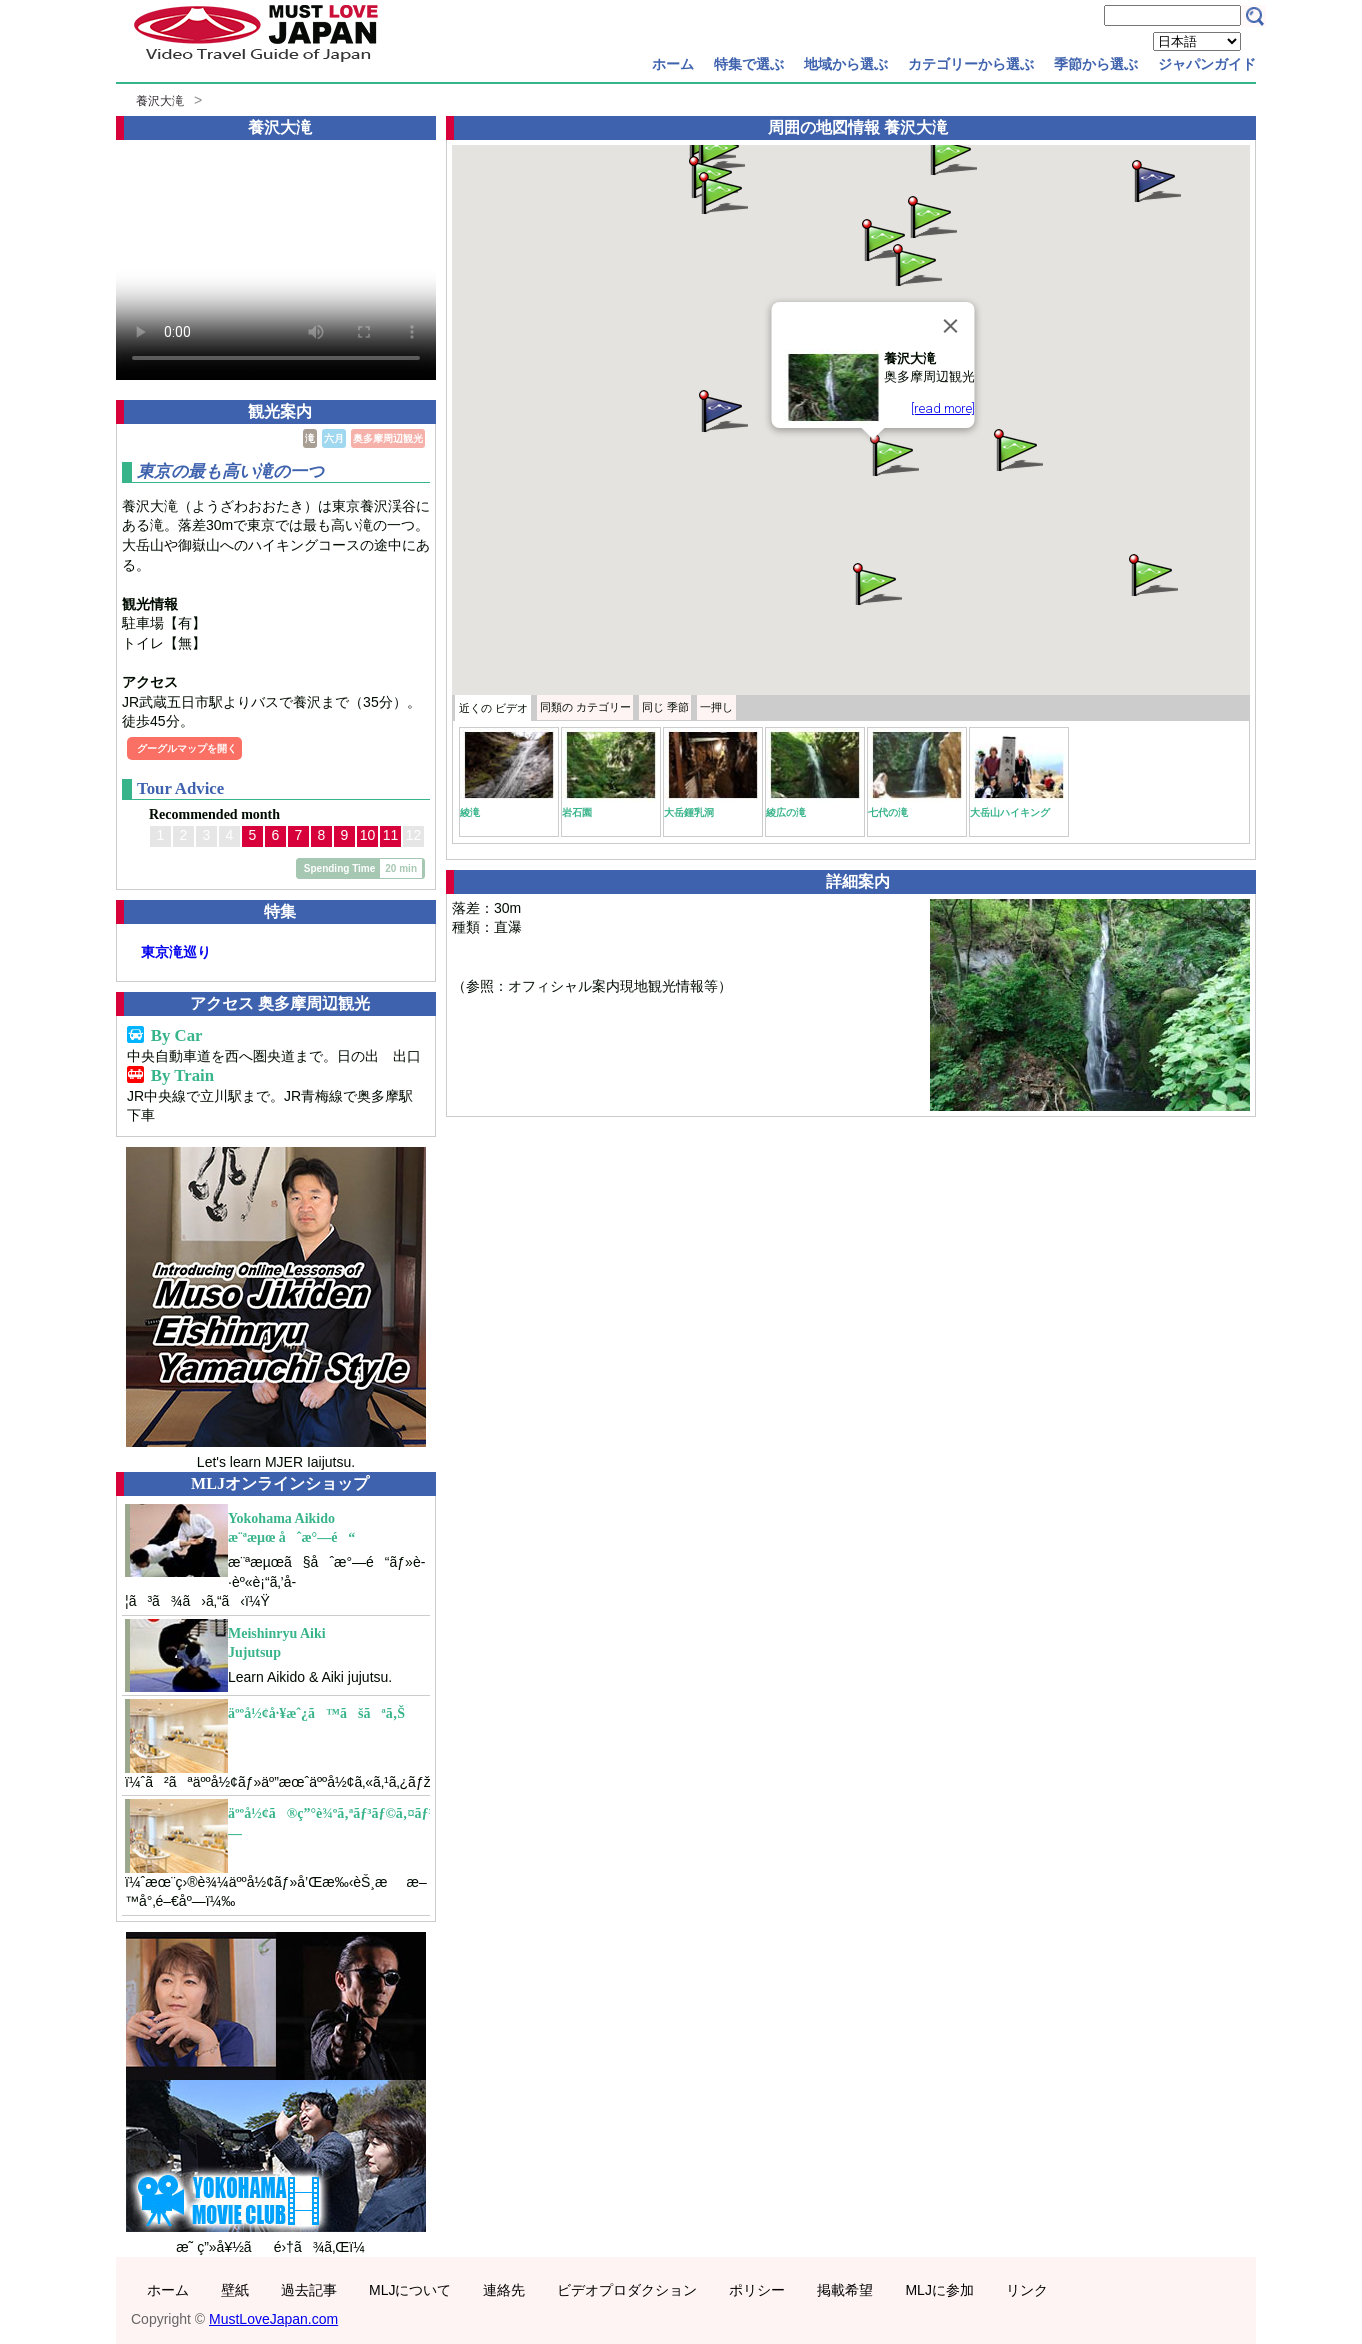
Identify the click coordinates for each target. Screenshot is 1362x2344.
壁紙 (235, 2290)
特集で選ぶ (749, 64)
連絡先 (504, 2290)
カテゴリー (585, 707)
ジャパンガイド (1207, 64)
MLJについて (410, 2290)
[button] (893, 453)
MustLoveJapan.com (273, 2319)
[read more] (943, 408)
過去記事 (309, 2290)
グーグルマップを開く (187, 748)
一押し (716, 707)
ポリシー (757, 2290)
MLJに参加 (939, 2290)
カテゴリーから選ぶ (971, 64)
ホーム (673, 64)
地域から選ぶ (846, 64)
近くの (493, 708)
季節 (665, 707)
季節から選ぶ (1096, 64)
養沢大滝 (160, 101)
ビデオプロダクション (627, 2290)
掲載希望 (845, 2290)
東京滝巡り (176, 952)
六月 (334, 438)
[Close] (951, 326)
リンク (1027, 2290)
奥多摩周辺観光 (388, 438)
